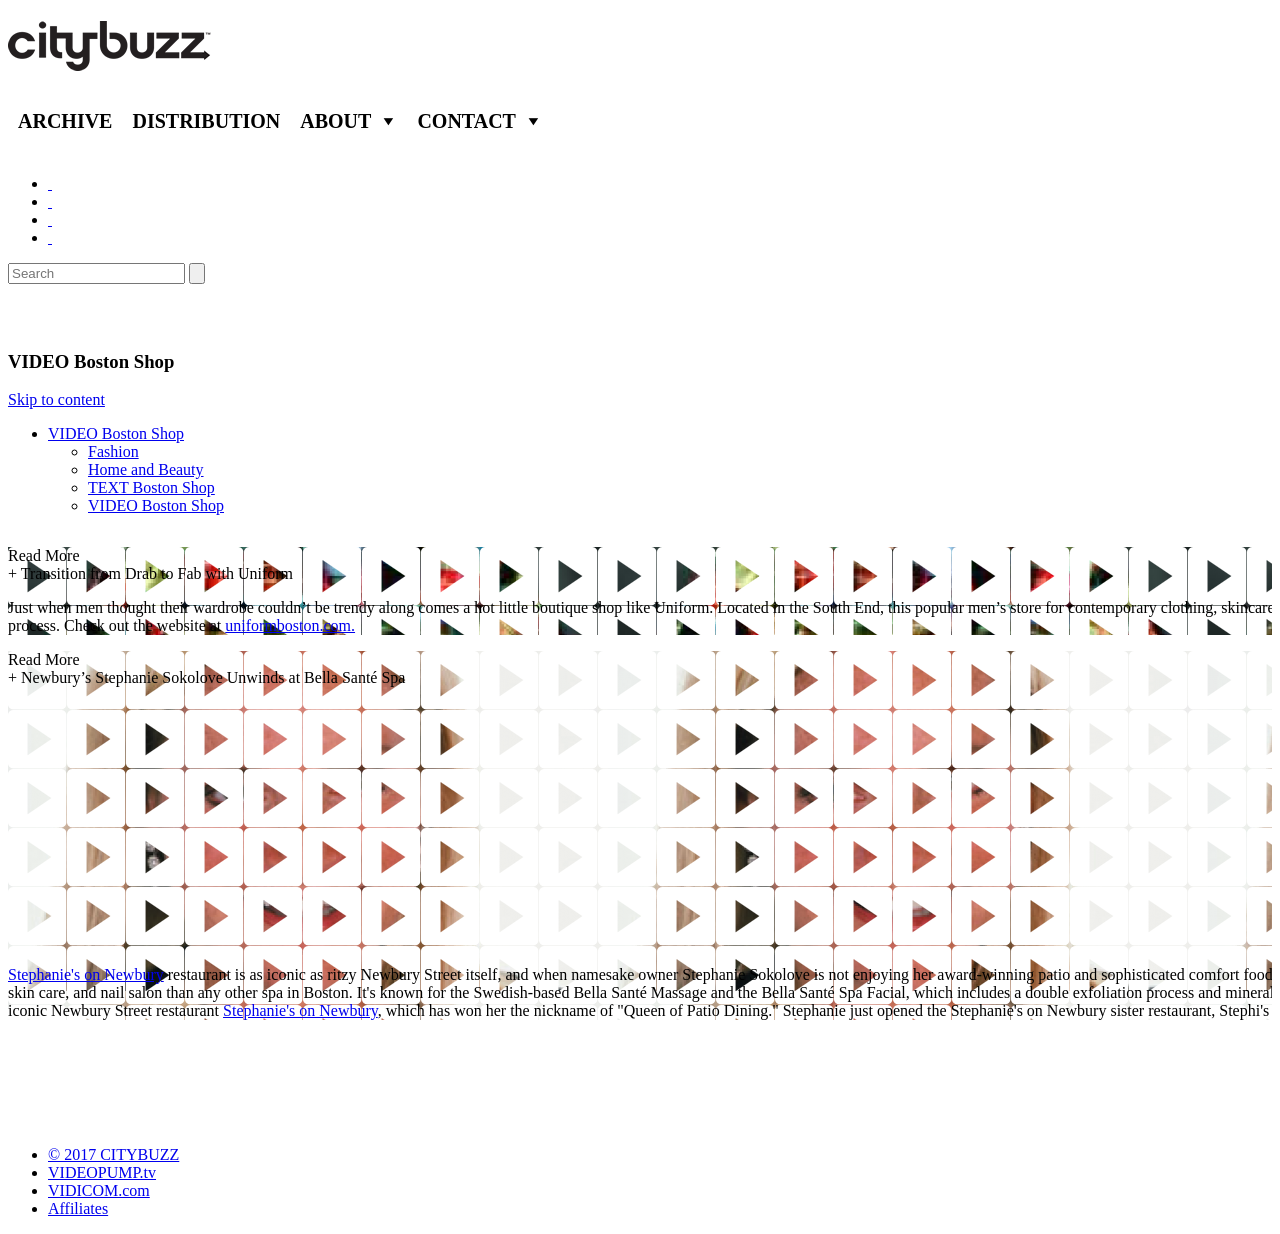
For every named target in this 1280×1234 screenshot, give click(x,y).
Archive (65, 121)
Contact (466, 121)
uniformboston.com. (290, 625)
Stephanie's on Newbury (86, 974)
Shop (34, 317)
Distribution (206, 121)
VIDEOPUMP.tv (102, 1172)
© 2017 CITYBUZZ (113, 1154)
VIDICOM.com (99, 1190)
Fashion (113, 451)
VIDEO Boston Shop (116, 433)
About (335, 121)
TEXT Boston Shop (151, 487)
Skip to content (56, 399)
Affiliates (78, 1208)
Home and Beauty (146, 469)
